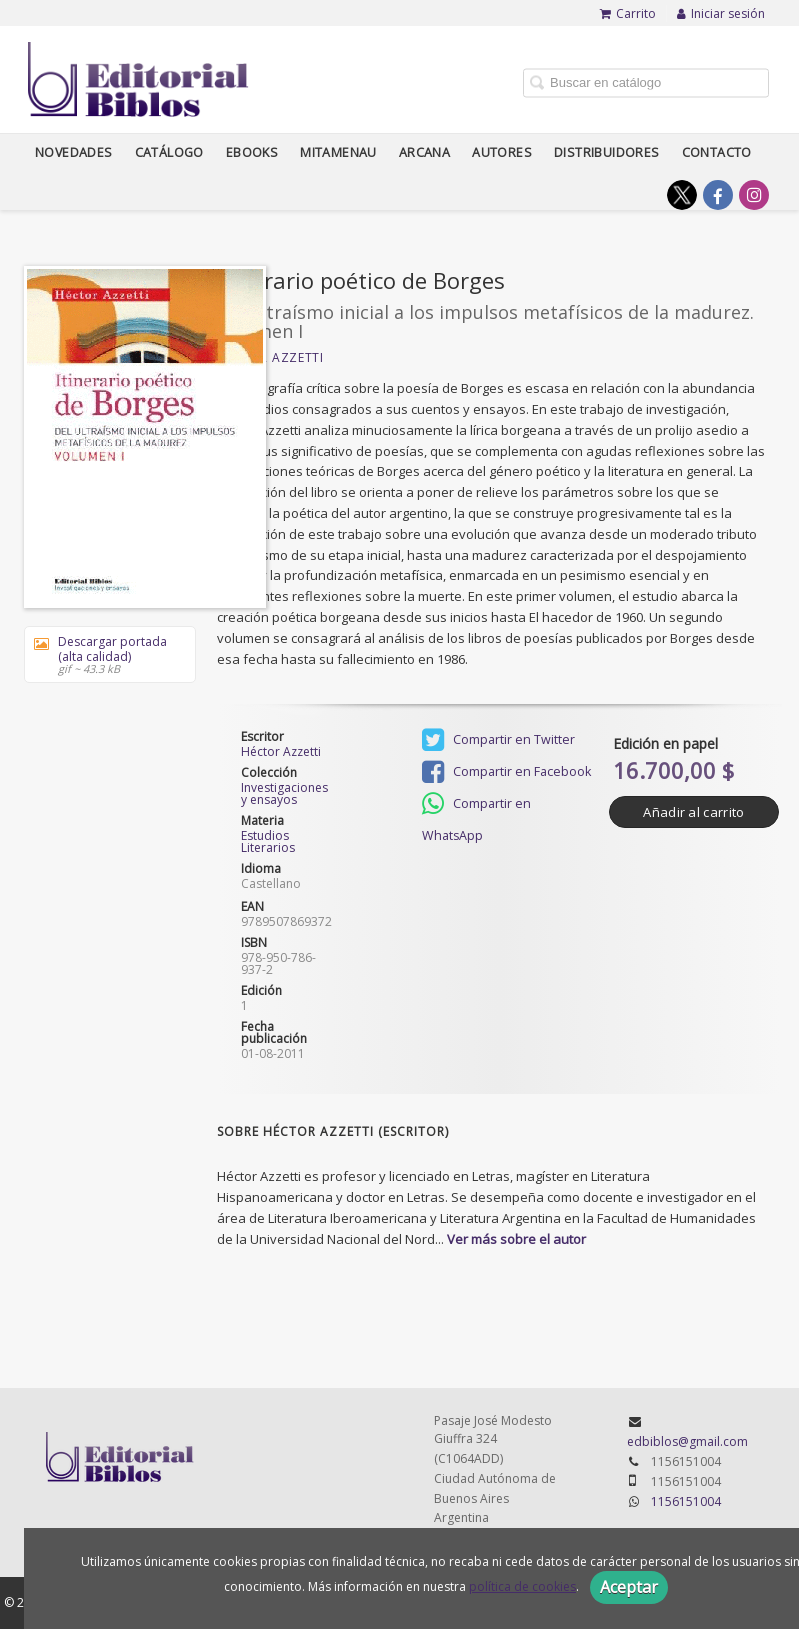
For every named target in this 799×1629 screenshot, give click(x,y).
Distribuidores (607, 152)
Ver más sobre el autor (516, 1239)
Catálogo (169, 152)
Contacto (717, 152)
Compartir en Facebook (506, 772)
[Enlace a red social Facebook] (718, 195)
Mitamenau (338, 152)
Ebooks (252, 152)
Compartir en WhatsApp (476, 805)
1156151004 (686, 1501)
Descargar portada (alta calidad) (103, 654)
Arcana (424, 152)
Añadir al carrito (693, 812)
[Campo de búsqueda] (646, 82)
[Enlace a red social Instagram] (754, 195)
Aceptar (629, 1587)
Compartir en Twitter (498, 740)
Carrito (628, 13)
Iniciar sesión (721, 13)
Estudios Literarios (268, 841)
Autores (502, 152)
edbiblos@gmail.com (687, 1441)
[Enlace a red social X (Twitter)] (682, 195)
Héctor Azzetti (270, 357)
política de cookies (522, 1586)
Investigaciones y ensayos (283, 794)
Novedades (74, 152)
